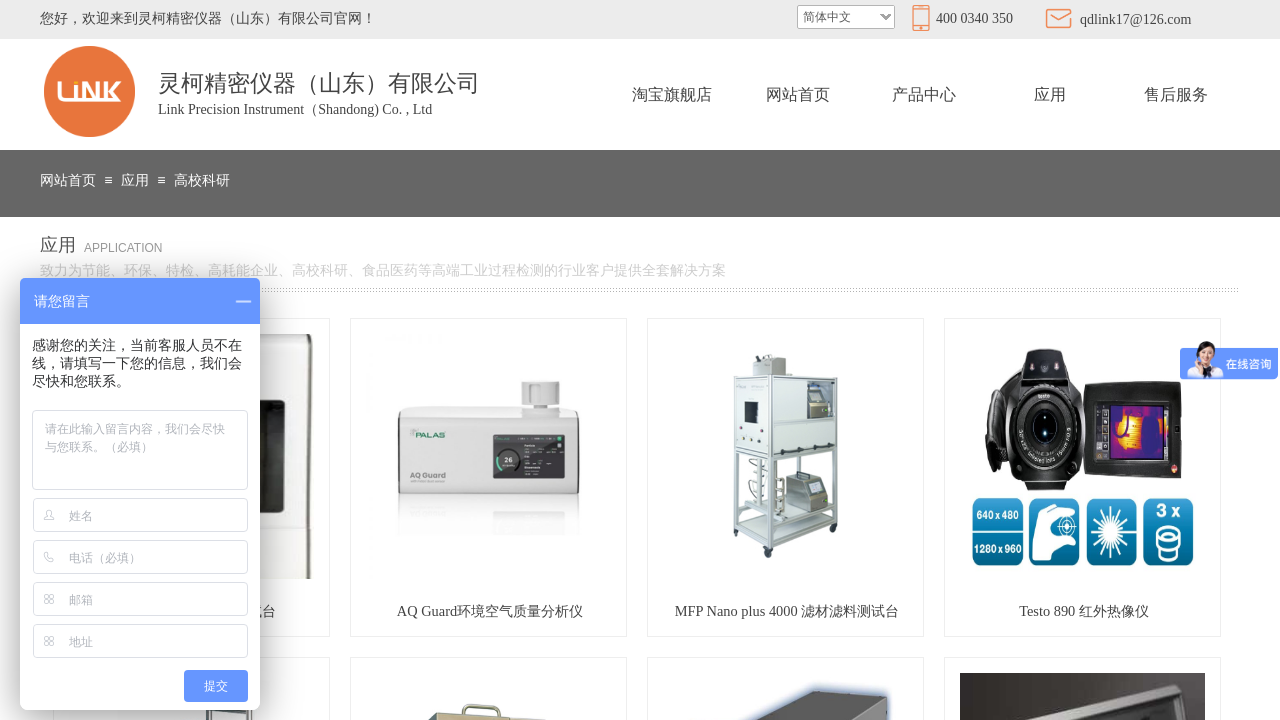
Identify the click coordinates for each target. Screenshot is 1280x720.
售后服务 (1176, 94)
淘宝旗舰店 (672, 94)
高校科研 (202, 180)
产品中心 (924, 94)
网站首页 (798, 94)
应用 (1050, 94)
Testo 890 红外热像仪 (1084, 611)
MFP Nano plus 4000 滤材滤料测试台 (787, 611)
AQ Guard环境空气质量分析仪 (490, 611)
